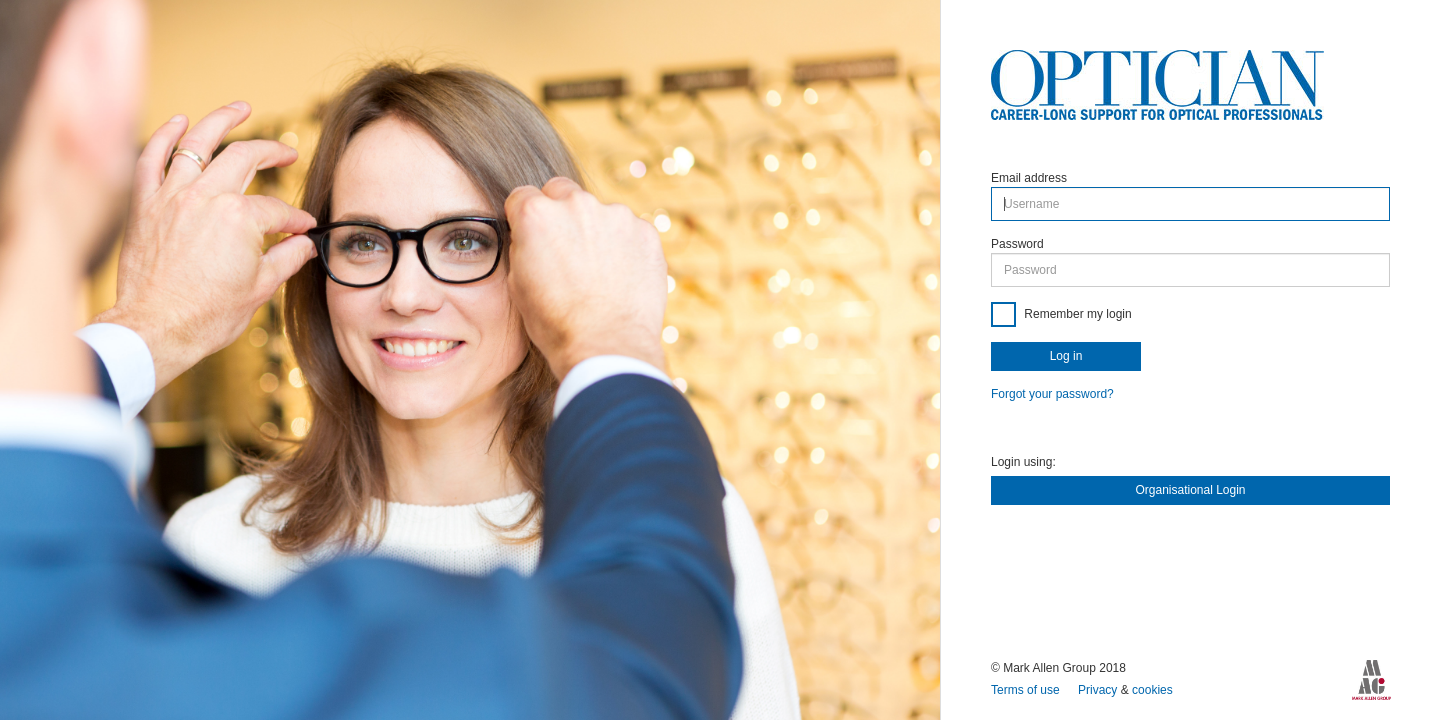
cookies (1152, 690)
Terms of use (1027, 690)
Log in (1066, 356)
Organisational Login (1190, 490)
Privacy (1099, 690)
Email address (1029, 178)
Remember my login (1076, 314)
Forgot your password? (1052, 394)
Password (1017, 244)
